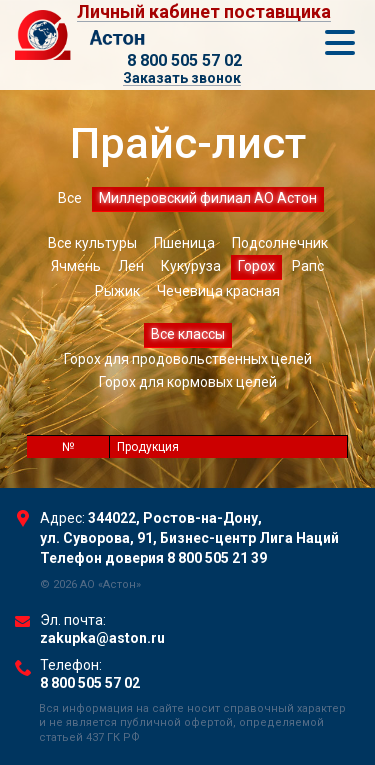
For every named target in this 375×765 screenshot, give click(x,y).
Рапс (308, 266)
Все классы (188, 334)
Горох (256, 266)
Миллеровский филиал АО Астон (208, 198)
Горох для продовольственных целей (188, 359)
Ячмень (76, 266)
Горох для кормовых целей (188, 382)
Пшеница (184, 243)
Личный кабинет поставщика (204, 12)
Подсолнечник (280, 243)
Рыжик (117, 291)
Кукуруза (191, 266)
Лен (131, 266)
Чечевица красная (218, 291)
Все (70, 198)
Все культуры (92, 243)
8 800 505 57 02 (184, 60)
